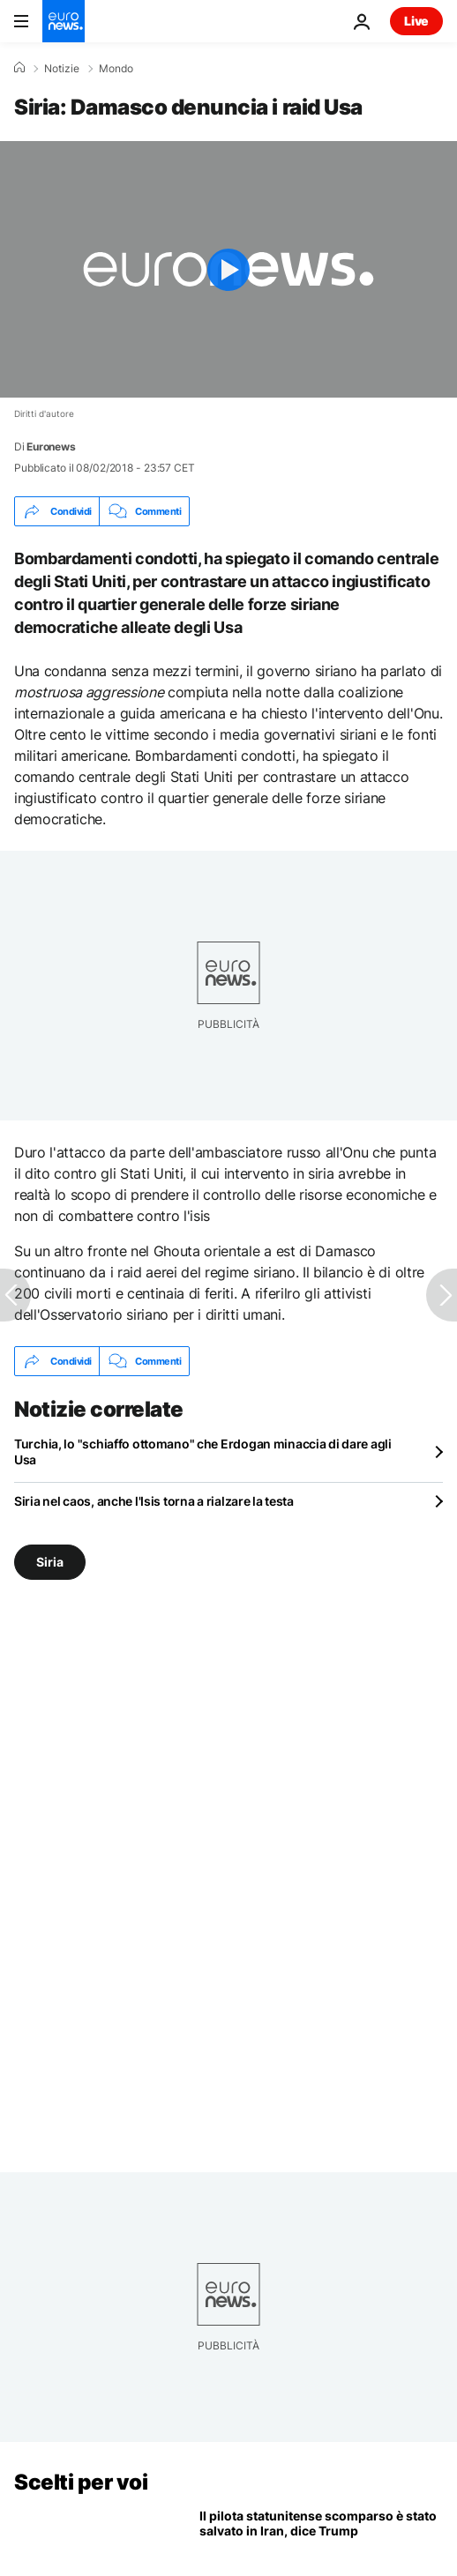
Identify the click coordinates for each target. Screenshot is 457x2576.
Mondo (116, 68)
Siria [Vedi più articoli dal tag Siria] (50, 1561)
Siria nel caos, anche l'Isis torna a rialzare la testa (154, 1500)
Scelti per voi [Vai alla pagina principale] (80, 2482)
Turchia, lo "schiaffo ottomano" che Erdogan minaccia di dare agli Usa (203, 1451)
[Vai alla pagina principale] (63, 21)
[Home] (19, 68)
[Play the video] (228, 269)
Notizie (61, 68)
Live (416, 20)
